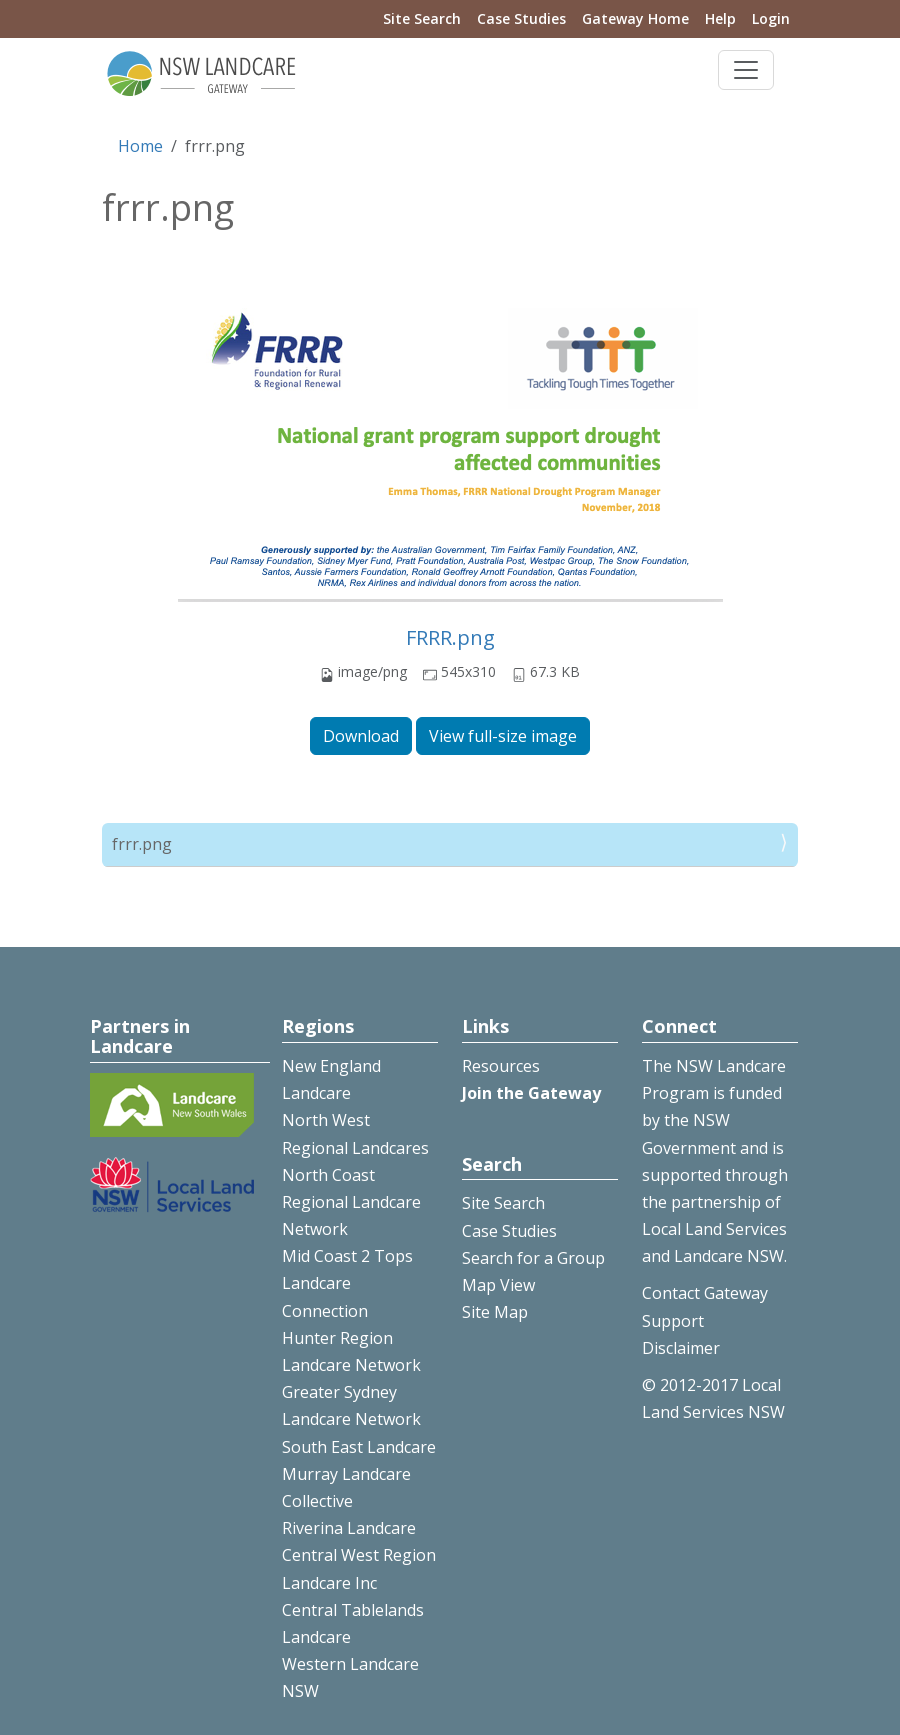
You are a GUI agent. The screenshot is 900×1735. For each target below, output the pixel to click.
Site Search (422, 18)
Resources (501, 1066)
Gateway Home (635, 18)
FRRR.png (450, 637)
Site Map (495, 1312)
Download (361, 736)
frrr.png (142, 844)
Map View (498, 1285)
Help (720, 18)
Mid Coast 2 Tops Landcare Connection (347, 1283)
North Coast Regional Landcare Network (351, 1202)
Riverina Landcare (349, 1528)
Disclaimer (681, 1348)
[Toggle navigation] (746, 70)
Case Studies (521, 18)
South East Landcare (359, 1447)
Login (771, 18)
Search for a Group (533, 1258)
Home (140, 146)
